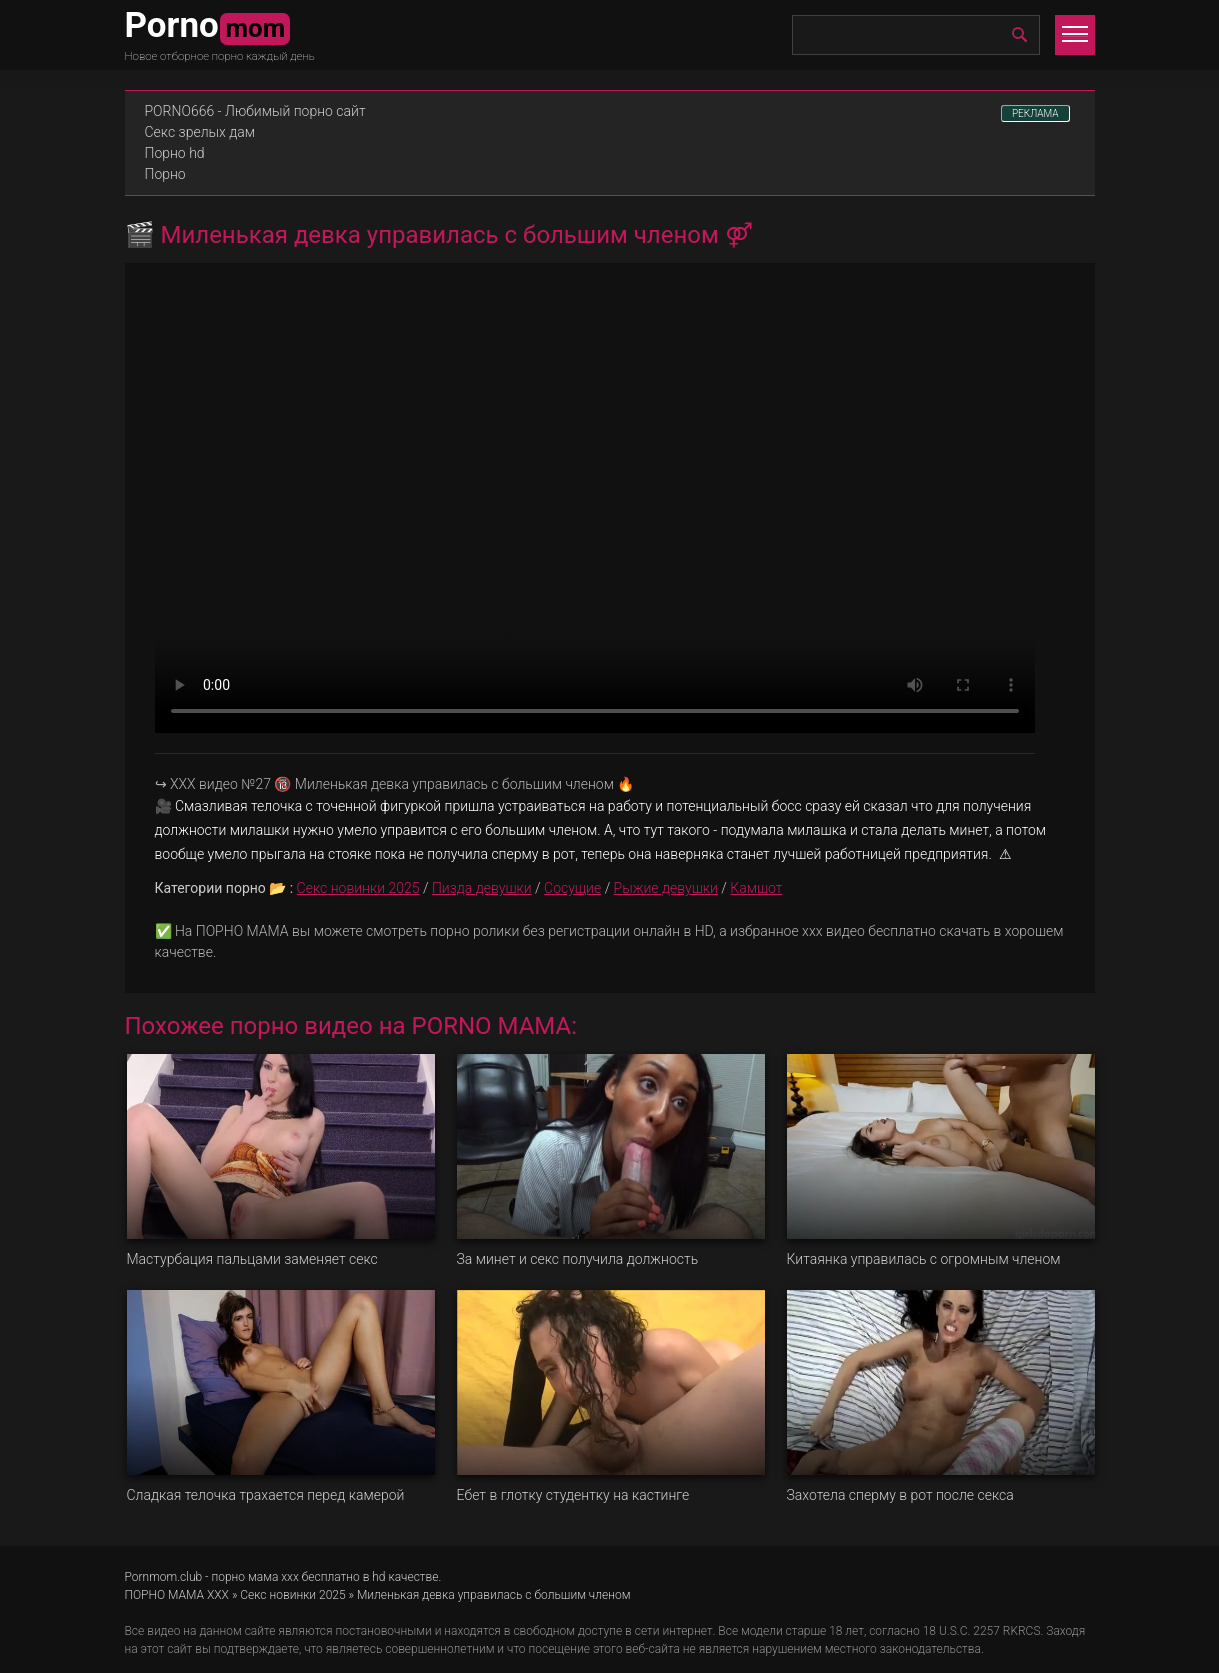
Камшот (756, 888)
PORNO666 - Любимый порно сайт (255, 111)
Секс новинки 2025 (358, 888)
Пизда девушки (482, 888)
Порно (165, 174)
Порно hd (175, 153)
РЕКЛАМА (1035, 113)
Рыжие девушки (666, 888)
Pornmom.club (164, 1577)
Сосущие (572, 888)
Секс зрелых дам (200, 132)
